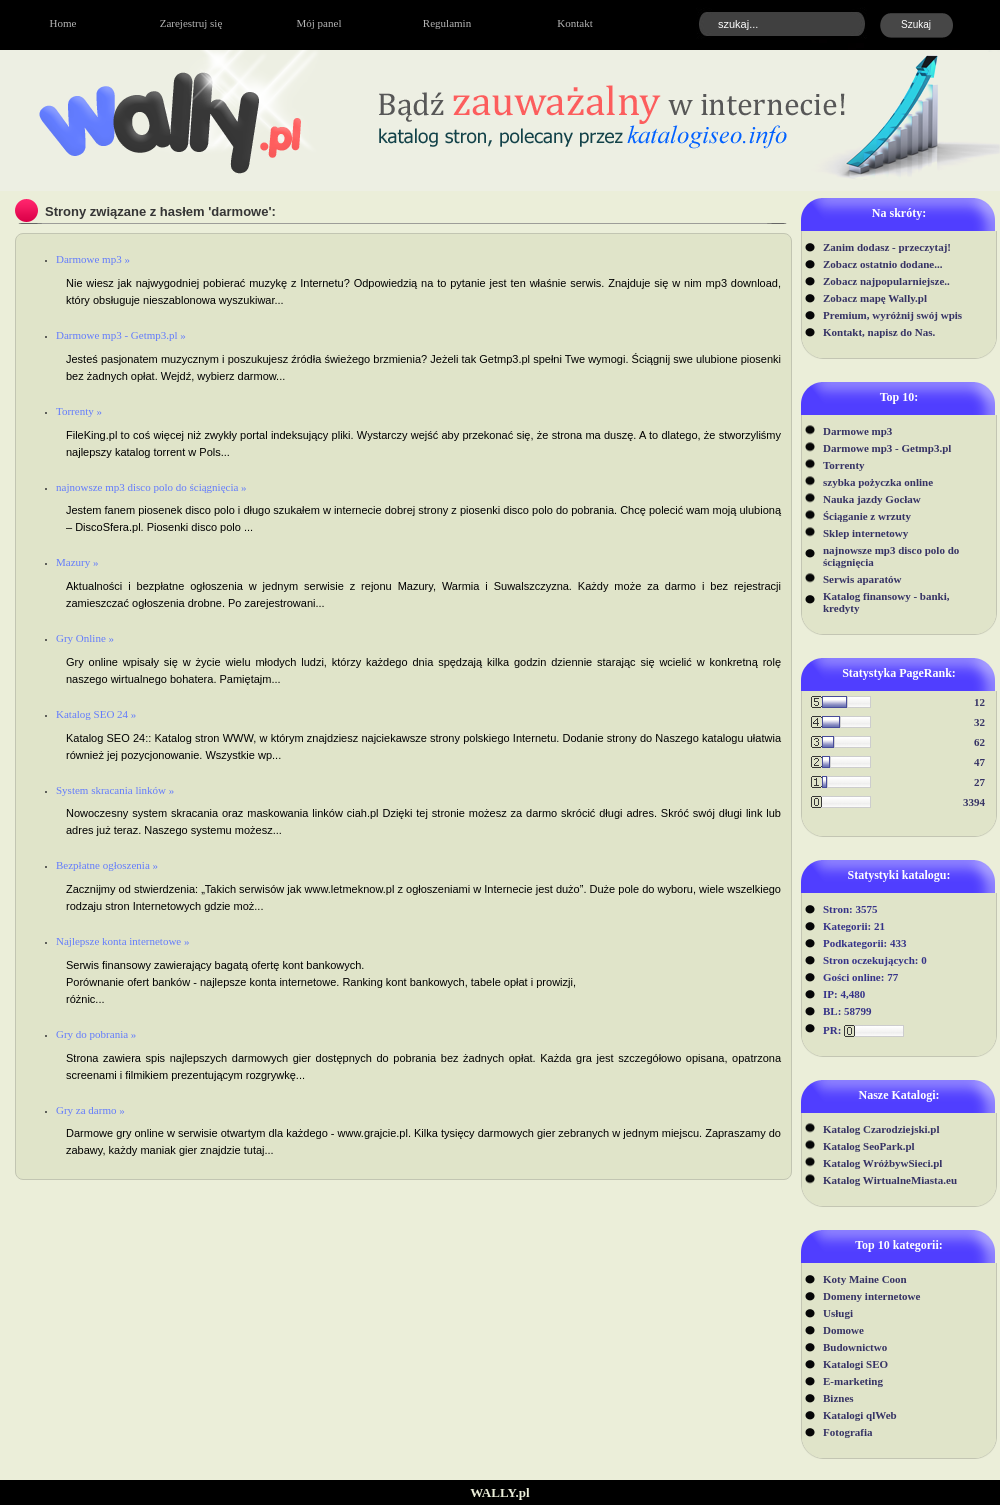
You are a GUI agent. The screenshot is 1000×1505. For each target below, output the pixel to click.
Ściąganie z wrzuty (867, 516)
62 (979, 742)
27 (979, 782)
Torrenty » (79, 411)
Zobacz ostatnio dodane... (883, 264)
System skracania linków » (115, 790)
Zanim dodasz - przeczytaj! (887, 247)
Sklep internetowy (865, 533)
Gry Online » (85, 638)
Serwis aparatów (862, 579)
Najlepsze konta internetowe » (122, 941)
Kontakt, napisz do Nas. (879, 332)
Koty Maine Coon (865, 1279)
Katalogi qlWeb (860, 1415)
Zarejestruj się (191, 23)
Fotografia (847, 1432)
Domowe (843, 1330)
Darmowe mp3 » (93, 259)
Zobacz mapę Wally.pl (875, 298)
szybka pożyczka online (878, 482)
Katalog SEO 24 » (96, 714)
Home (63, 23)
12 (979, 702)
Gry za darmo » (90, 1110)
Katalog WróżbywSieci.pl (882, 1163)
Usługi (838, 1313)
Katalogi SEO (855, 1364)
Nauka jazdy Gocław (872, 499)
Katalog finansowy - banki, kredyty (886, 602)
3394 (974, 802)
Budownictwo (855, 1347)
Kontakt (574, 23)
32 (979, 722)
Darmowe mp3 (857, 431)
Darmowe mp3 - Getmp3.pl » (121, 335)
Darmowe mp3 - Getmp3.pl (887, 448)
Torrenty (844, 465)
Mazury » (77, 562)
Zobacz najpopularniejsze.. (886, 281)
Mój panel (319, 23)
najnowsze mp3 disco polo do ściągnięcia (891, 556)
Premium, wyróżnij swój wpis (892, 315)
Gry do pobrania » (96, 1034)
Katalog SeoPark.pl (869, 1146)
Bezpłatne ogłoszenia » (107, 865)
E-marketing (853, 1381)
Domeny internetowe (871, 1296)
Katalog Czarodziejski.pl (881, 1129)
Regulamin (447, 23)
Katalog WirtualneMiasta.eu (890, 1180)
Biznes (838, 1398)
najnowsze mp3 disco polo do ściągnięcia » (151, 487)
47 (979, 762)
